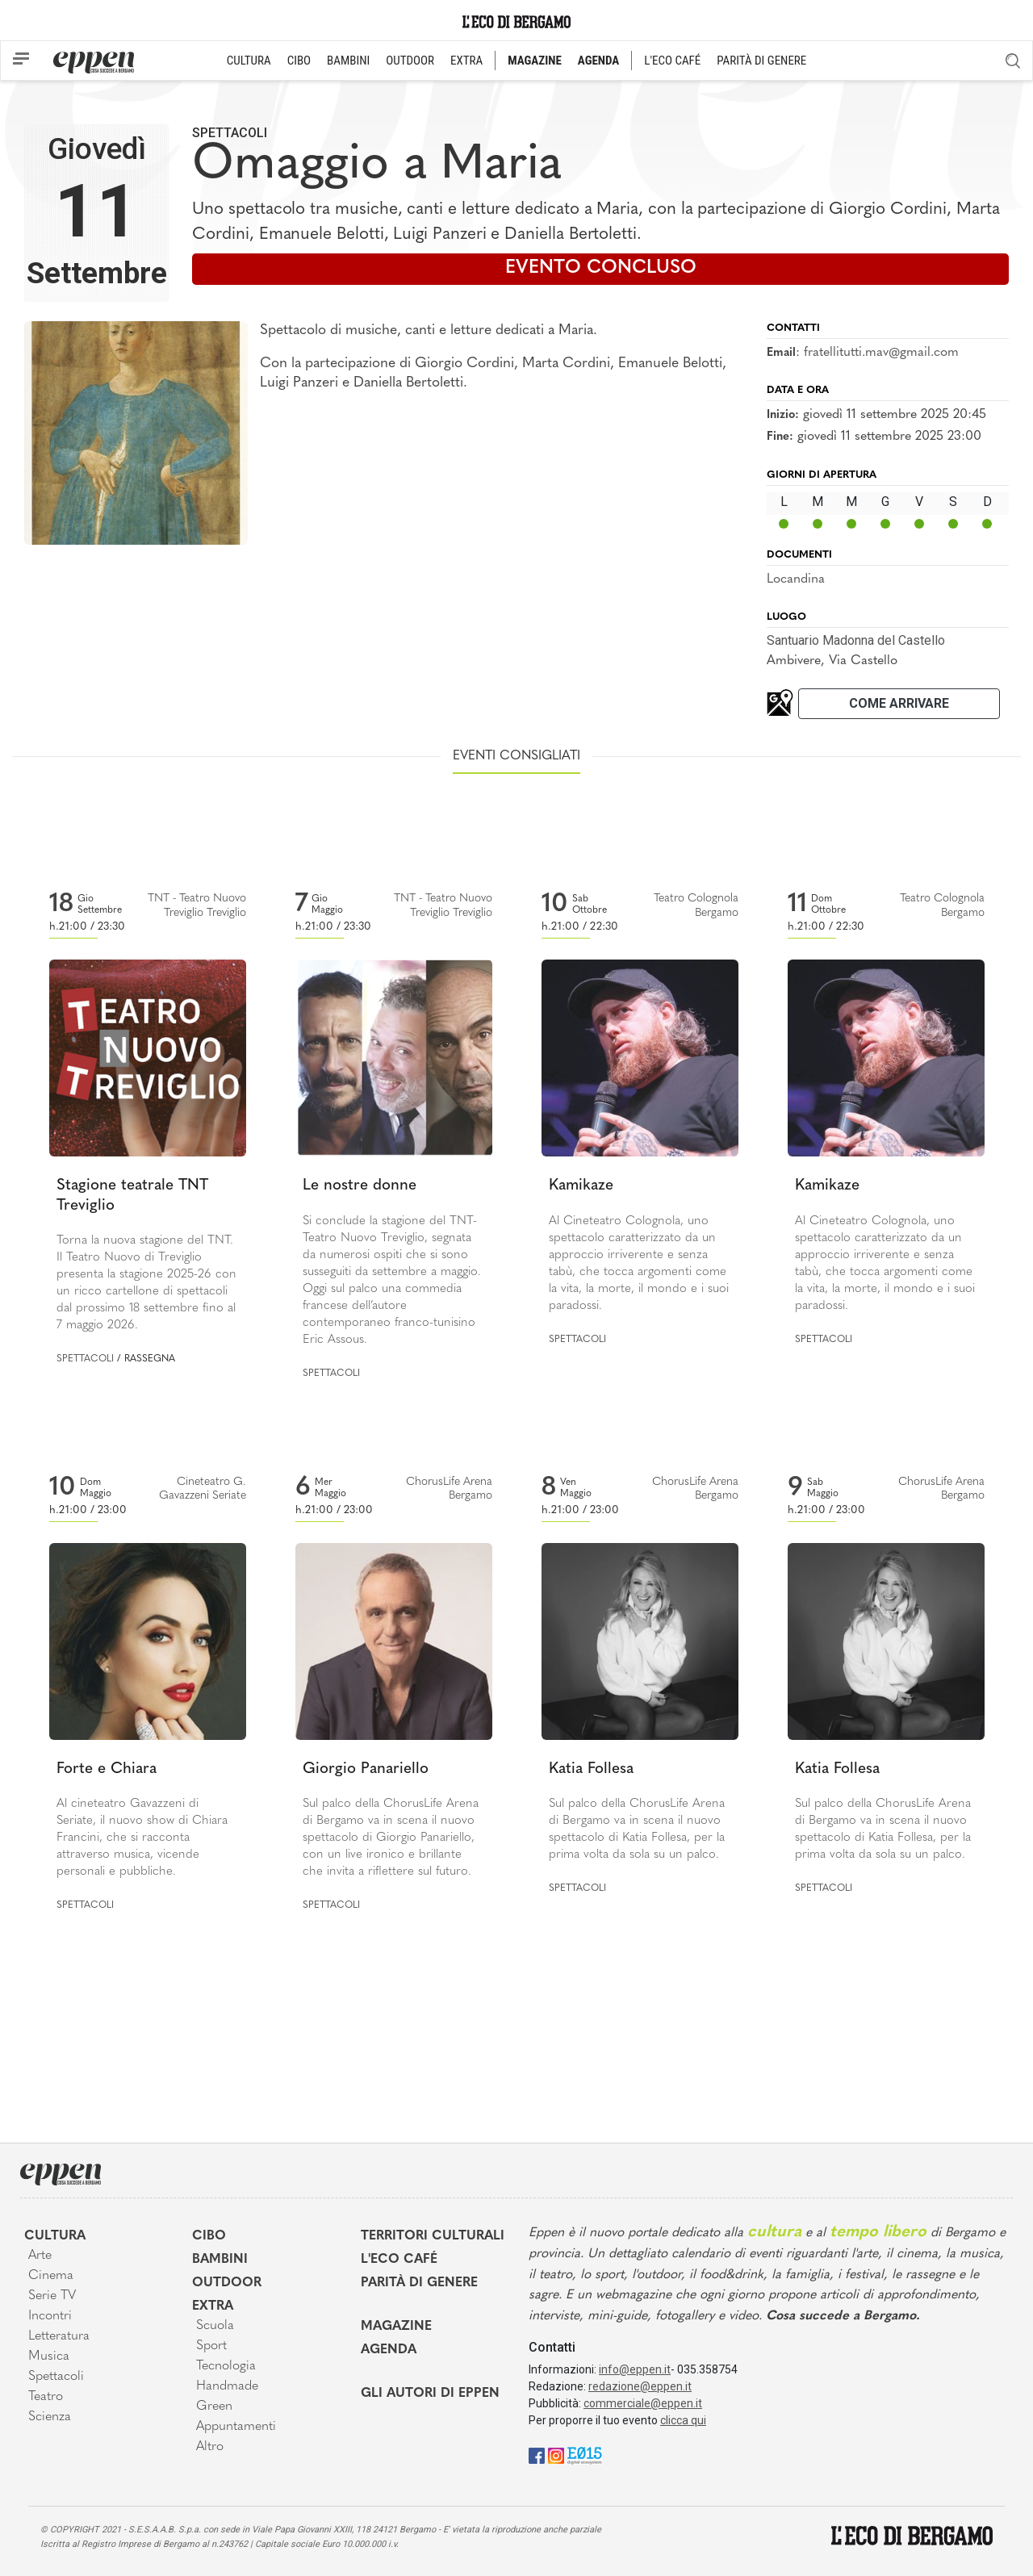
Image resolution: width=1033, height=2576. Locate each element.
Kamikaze (581, 1186)
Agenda (388, 2350)
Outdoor (226, 2283)
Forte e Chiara (106, 1769)
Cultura (55, 2236)
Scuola (215, 2325)
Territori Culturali (432, 2236)
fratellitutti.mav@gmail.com (881, 352)
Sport (211, 2346)
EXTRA (466, 60)
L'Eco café (399, 2259)
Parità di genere (419, 2283)
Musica (48, 2356)
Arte (40, 2255)
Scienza (49, 2417)
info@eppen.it (635, 2369)
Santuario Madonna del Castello (856, 640)
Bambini (220, 2259)
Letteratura (59, 2336)
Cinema (50, 2275)
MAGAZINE (535, 60)
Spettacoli (229, 132)
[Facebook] (537, 2454)
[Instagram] (556, 2454)
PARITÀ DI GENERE (761, 60)
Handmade (227, 2386)
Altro (210, 2446)
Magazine (396, 2326)
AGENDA (598, 60)
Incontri (50, 2316)
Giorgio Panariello (366, 1769)
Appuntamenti (236, 2426)
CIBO (299, 60)
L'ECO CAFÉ (672, 60)
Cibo (209, 2236)
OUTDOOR (410, 60)
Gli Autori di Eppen (430, 2393)
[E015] (584, 2454)
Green (214, 2406)
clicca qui (683, 2420)
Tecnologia (226, 2366)
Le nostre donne (359, 1186)
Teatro (45, 2396)
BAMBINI (348, 60)
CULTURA (249, 60)
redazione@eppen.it (640, 2386)
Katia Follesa (591, 1769)
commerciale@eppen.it (642, 2403)
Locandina (796, 579)
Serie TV (52, 2296)
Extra (212, 2306)
